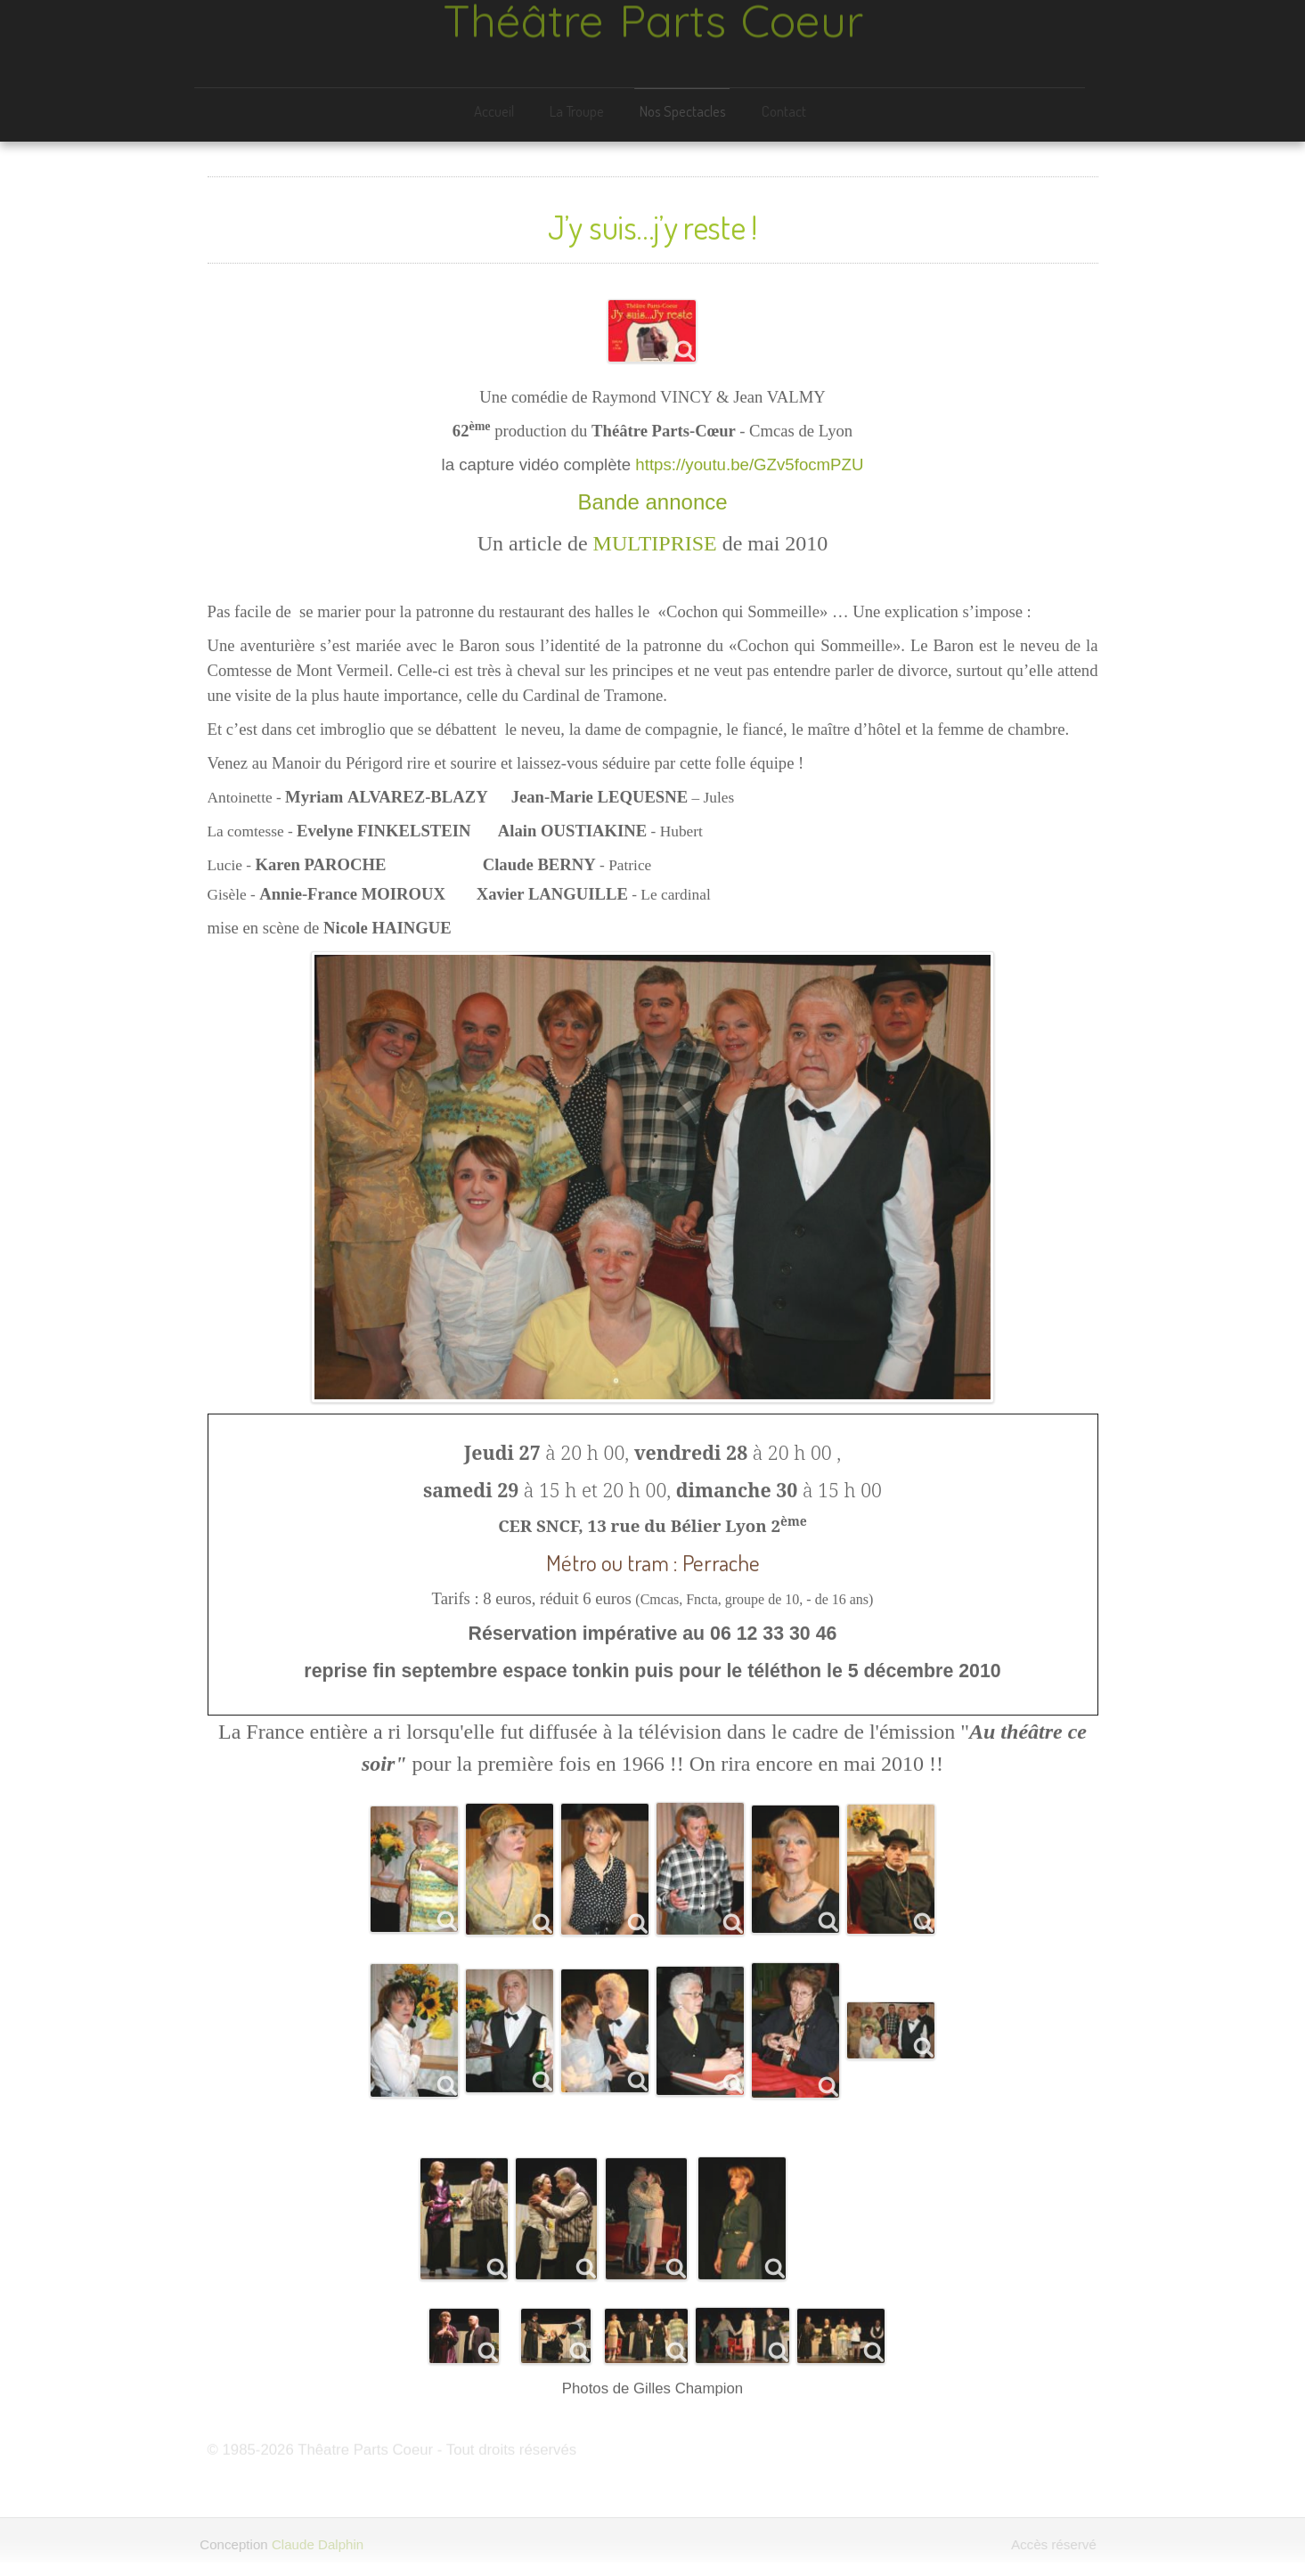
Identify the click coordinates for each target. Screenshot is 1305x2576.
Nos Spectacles (681, 111)
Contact (782, 111)
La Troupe (575, 111)
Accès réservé (1056, 2544)
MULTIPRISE (655, 539)
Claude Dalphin (314, 2544)
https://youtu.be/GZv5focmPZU (749, 461)
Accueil (492, 111)
